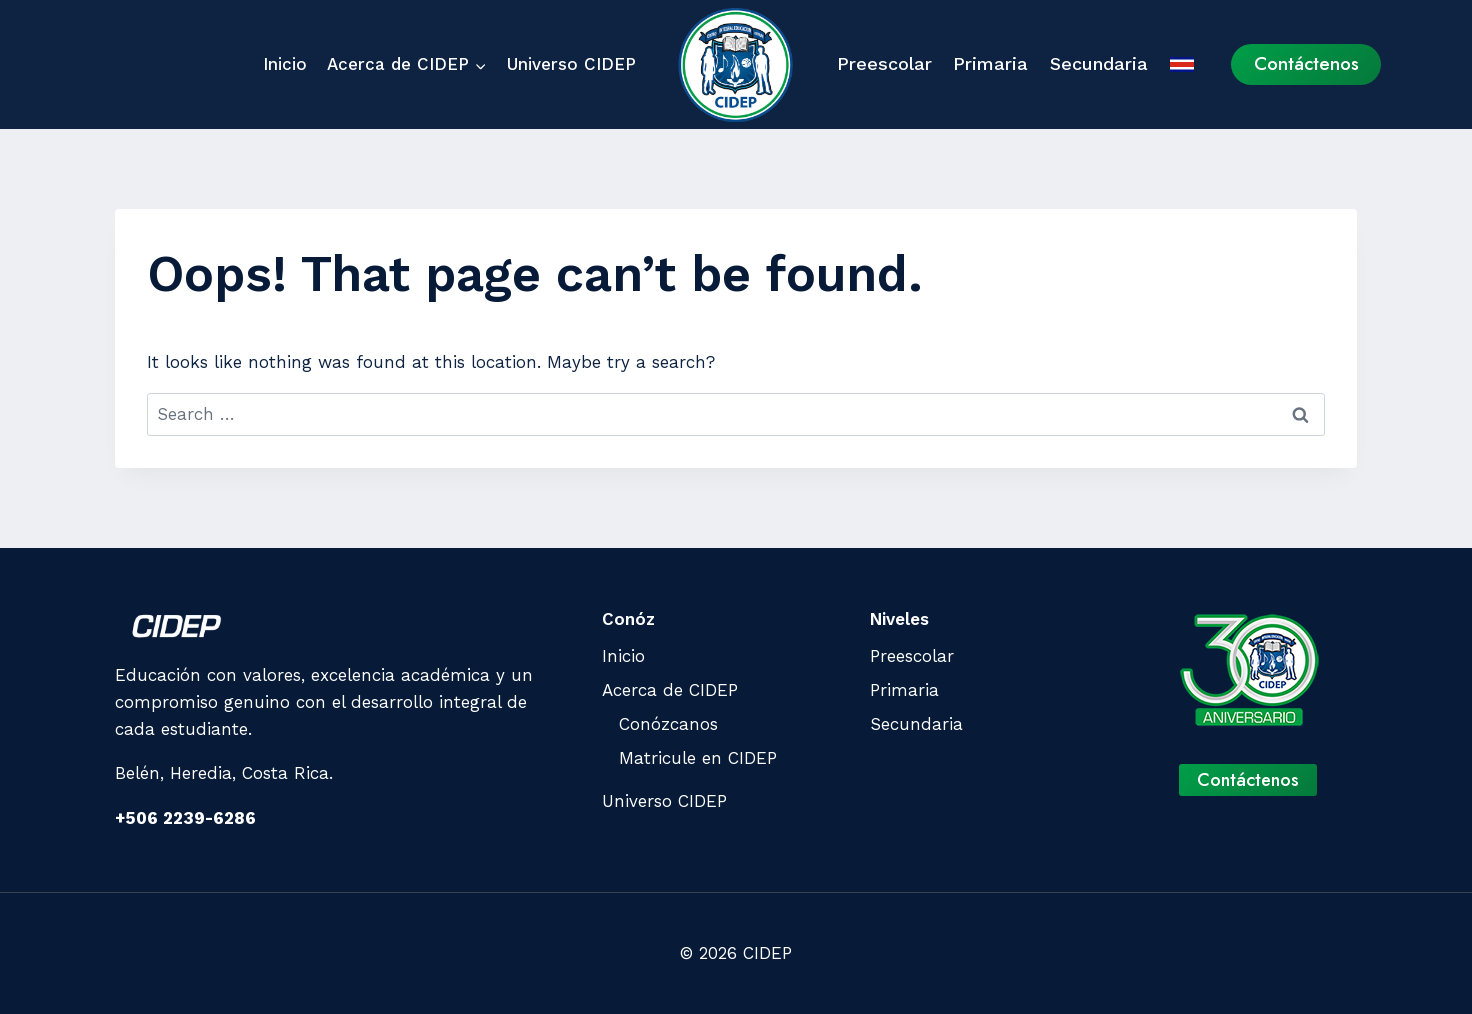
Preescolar (884, 63)
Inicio (285, 64)
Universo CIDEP (571, 64)
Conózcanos (668, 724)
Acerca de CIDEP (670, 690)
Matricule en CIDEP (698, 758)
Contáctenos (1306, 63)
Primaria (990, 63)
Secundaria (1099, 63)
